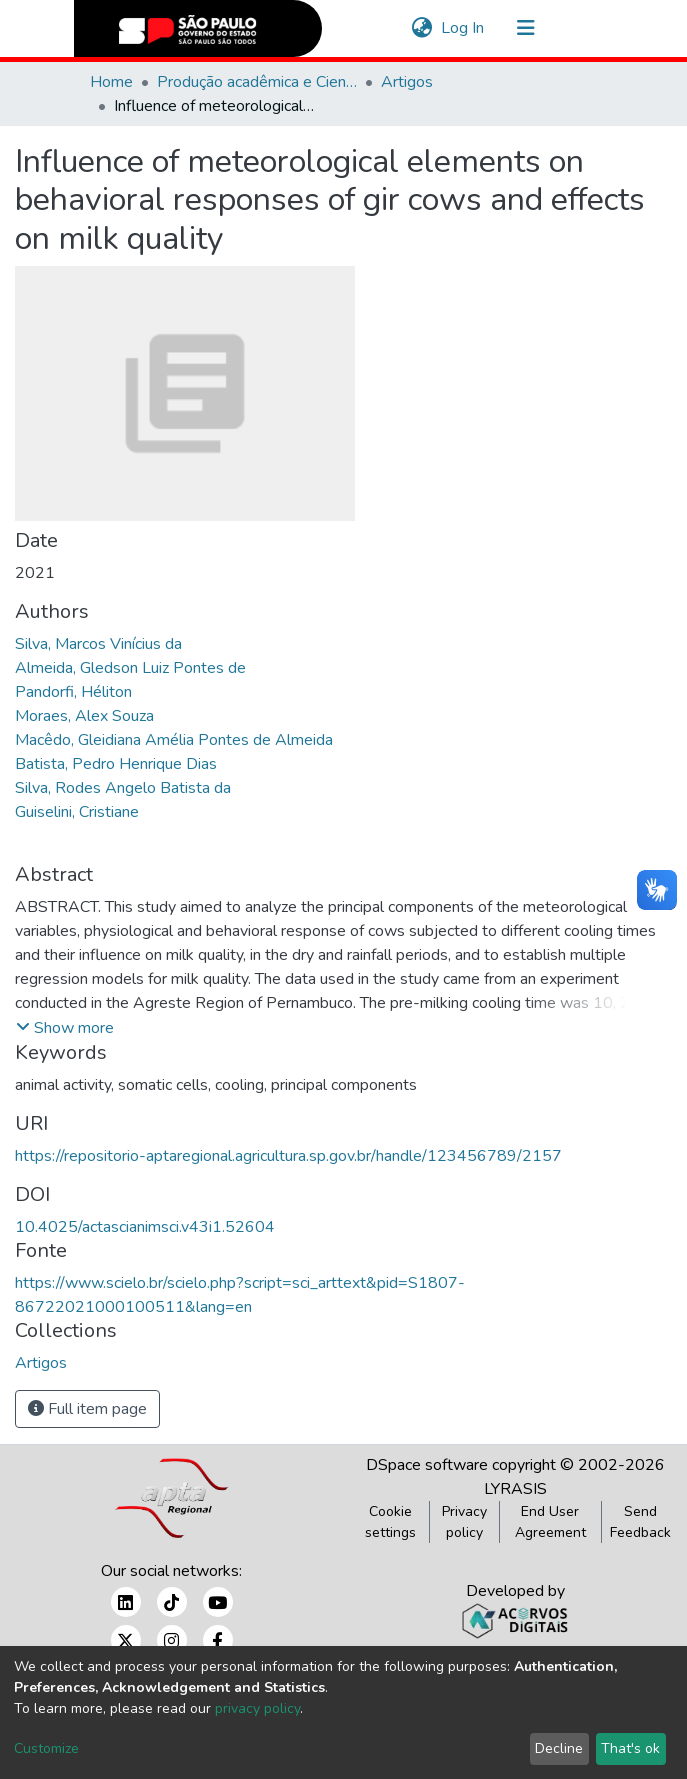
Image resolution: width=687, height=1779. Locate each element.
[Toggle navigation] (526, 28)
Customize (46, 1748)
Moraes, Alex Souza (84, 716)
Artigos (407, 82)
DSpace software (427, 1465)
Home (111, 82)
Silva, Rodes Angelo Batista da (123, 788)
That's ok (630, 1748)
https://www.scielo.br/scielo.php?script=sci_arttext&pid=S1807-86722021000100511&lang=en (240, 1295)
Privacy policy (464, 1522)
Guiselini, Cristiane (77, 812)
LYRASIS (515, 1489)
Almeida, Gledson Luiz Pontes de (130, 668)
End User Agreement (550, 1522)
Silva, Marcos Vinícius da (98, 644)
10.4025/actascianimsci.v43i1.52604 (145, 1227)
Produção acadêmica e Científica (257, 82)
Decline (559, 1748)
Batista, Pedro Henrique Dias (116, 764)
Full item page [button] (87, 1409)
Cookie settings (390, 1522)
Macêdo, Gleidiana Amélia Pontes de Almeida (174, 740)
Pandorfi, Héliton (73, 692)
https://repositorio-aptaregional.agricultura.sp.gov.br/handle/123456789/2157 (288, 1156)
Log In (463, 28)
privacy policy (257, 1708)
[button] (422, 28)
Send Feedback (640, 1522)
